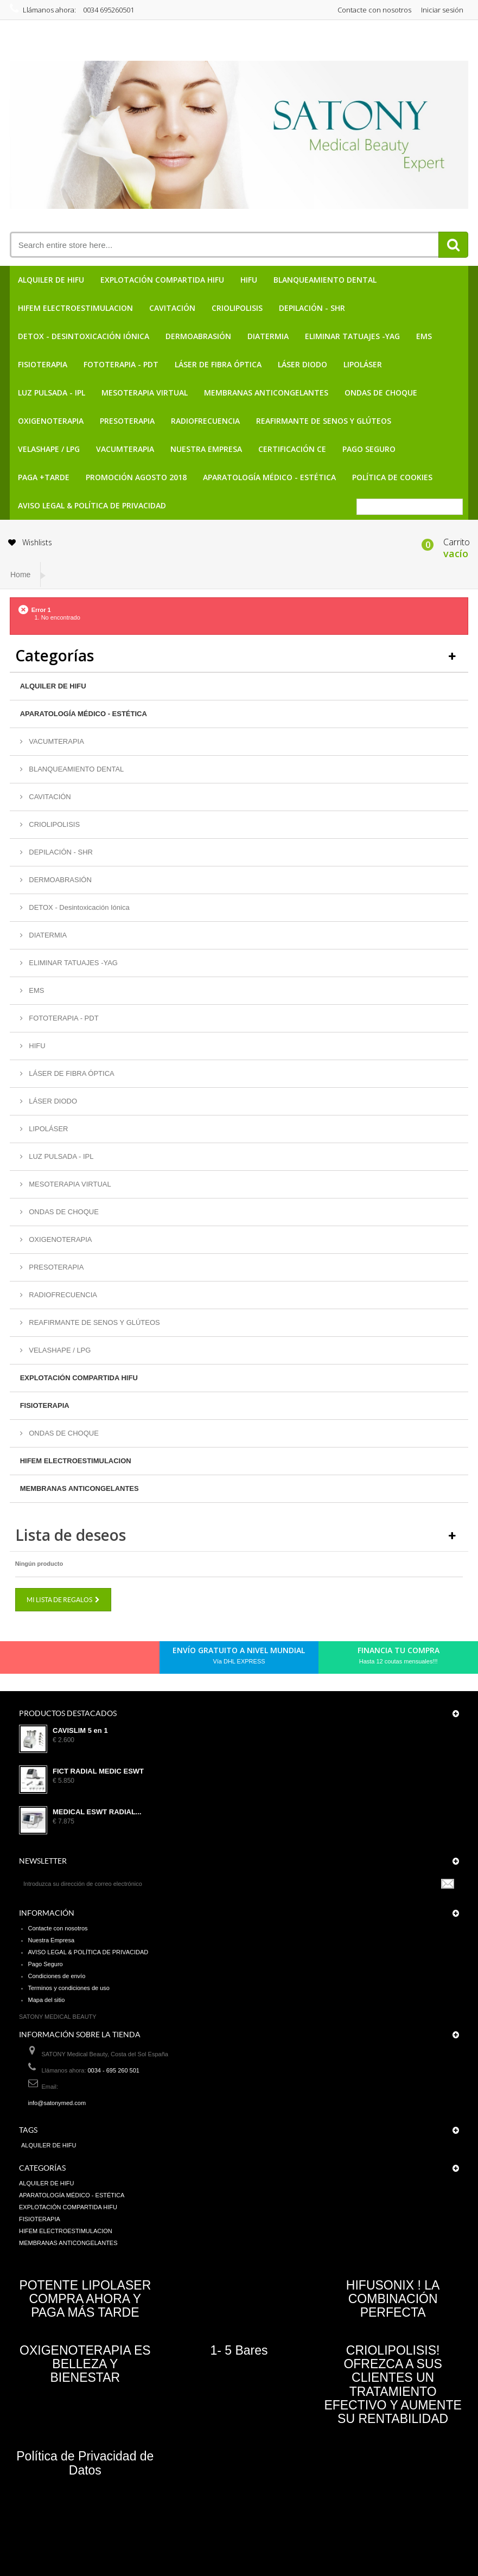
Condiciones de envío (57, 1976)
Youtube (105, 1659)
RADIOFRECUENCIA (205, 421)
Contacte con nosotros (374, 10)
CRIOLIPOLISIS (237, 308)
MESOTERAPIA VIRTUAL (144, 392)
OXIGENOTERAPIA (51, 421)
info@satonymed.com (57, 2103)
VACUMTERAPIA (125, 449)
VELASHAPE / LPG (49, 449)
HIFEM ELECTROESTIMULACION (75, 308)
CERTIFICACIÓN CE (292, 449)
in (123, 1659)
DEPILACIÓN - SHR (312, 308)
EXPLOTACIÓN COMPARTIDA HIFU (162, 280)
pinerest (68, 1659)
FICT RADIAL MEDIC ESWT (98, 1771)
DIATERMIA (268, 336)
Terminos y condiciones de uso (69, 1988)
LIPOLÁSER (362, 364)
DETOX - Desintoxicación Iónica (83, 336)
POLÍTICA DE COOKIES (392, 477)
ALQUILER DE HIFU (51, 280)
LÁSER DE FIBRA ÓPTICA (218, 364)
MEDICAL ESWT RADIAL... (97, 1812)
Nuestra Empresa (206, 449)
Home (20, 574)
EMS (424, 336)
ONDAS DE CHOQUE (381, 392)
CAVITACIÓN (172, 308)
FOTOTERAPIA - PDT (121, 364)
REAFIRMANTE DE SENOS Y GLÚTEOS (323, 421)
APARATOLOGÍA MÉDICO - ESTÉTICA (269, 477)
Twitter (49, 1659)
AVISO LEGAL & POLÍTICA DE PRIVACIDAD (92, 505)
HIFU (248, 280)
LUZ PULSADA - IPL (51, 392)
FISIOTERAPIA (42, 364)
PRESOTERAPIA (127, 421)
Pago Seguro (369, 449)
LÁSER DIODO (302, 364)
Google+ (86, 1659)
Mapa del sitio (46, 2000)
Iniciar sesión (442, 10)
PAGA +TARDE (43, 477)
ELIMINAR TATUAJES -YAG (352, 336)
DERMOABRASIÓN (198, 336)
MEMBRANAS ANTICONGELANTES (266, 392)
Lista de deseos (70, 1535)
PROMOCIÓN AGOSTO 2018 (136, 477)
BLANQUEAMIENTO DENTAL (325, 280)
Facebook (31, 1659)
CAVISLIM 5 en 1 (80, 1731)
